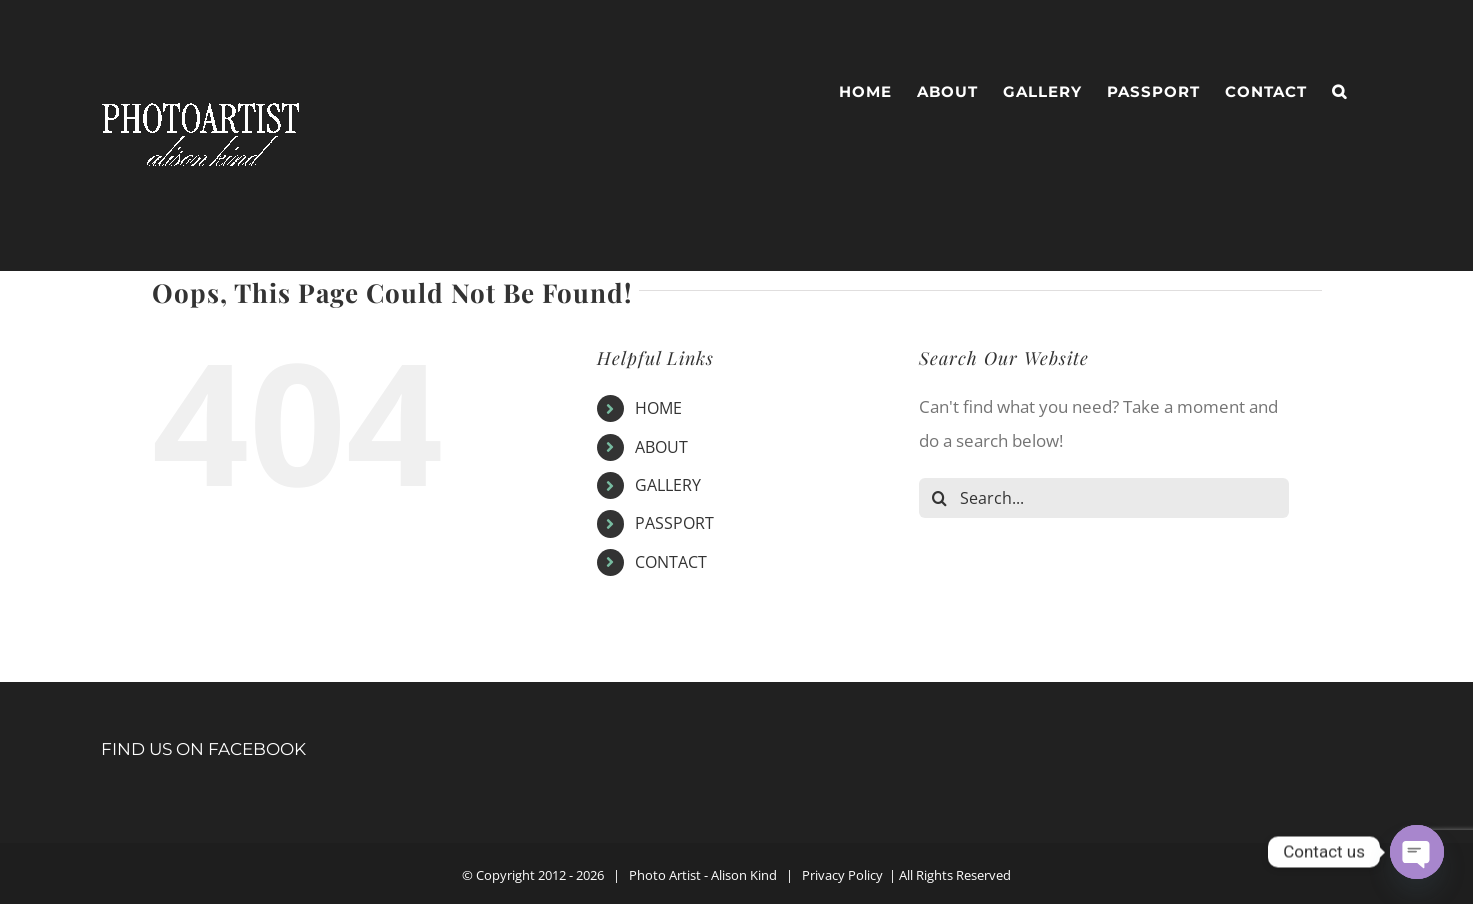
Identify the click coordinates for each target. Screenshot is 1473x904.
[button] (1339, 91)
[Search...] (1104, 498)
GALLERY (668, 485)
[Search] (939, 498)
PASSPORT (674, 523)
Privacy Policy (842, 875)
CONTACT (671, 562)
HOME (658, 408)
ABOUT (661, 447)
